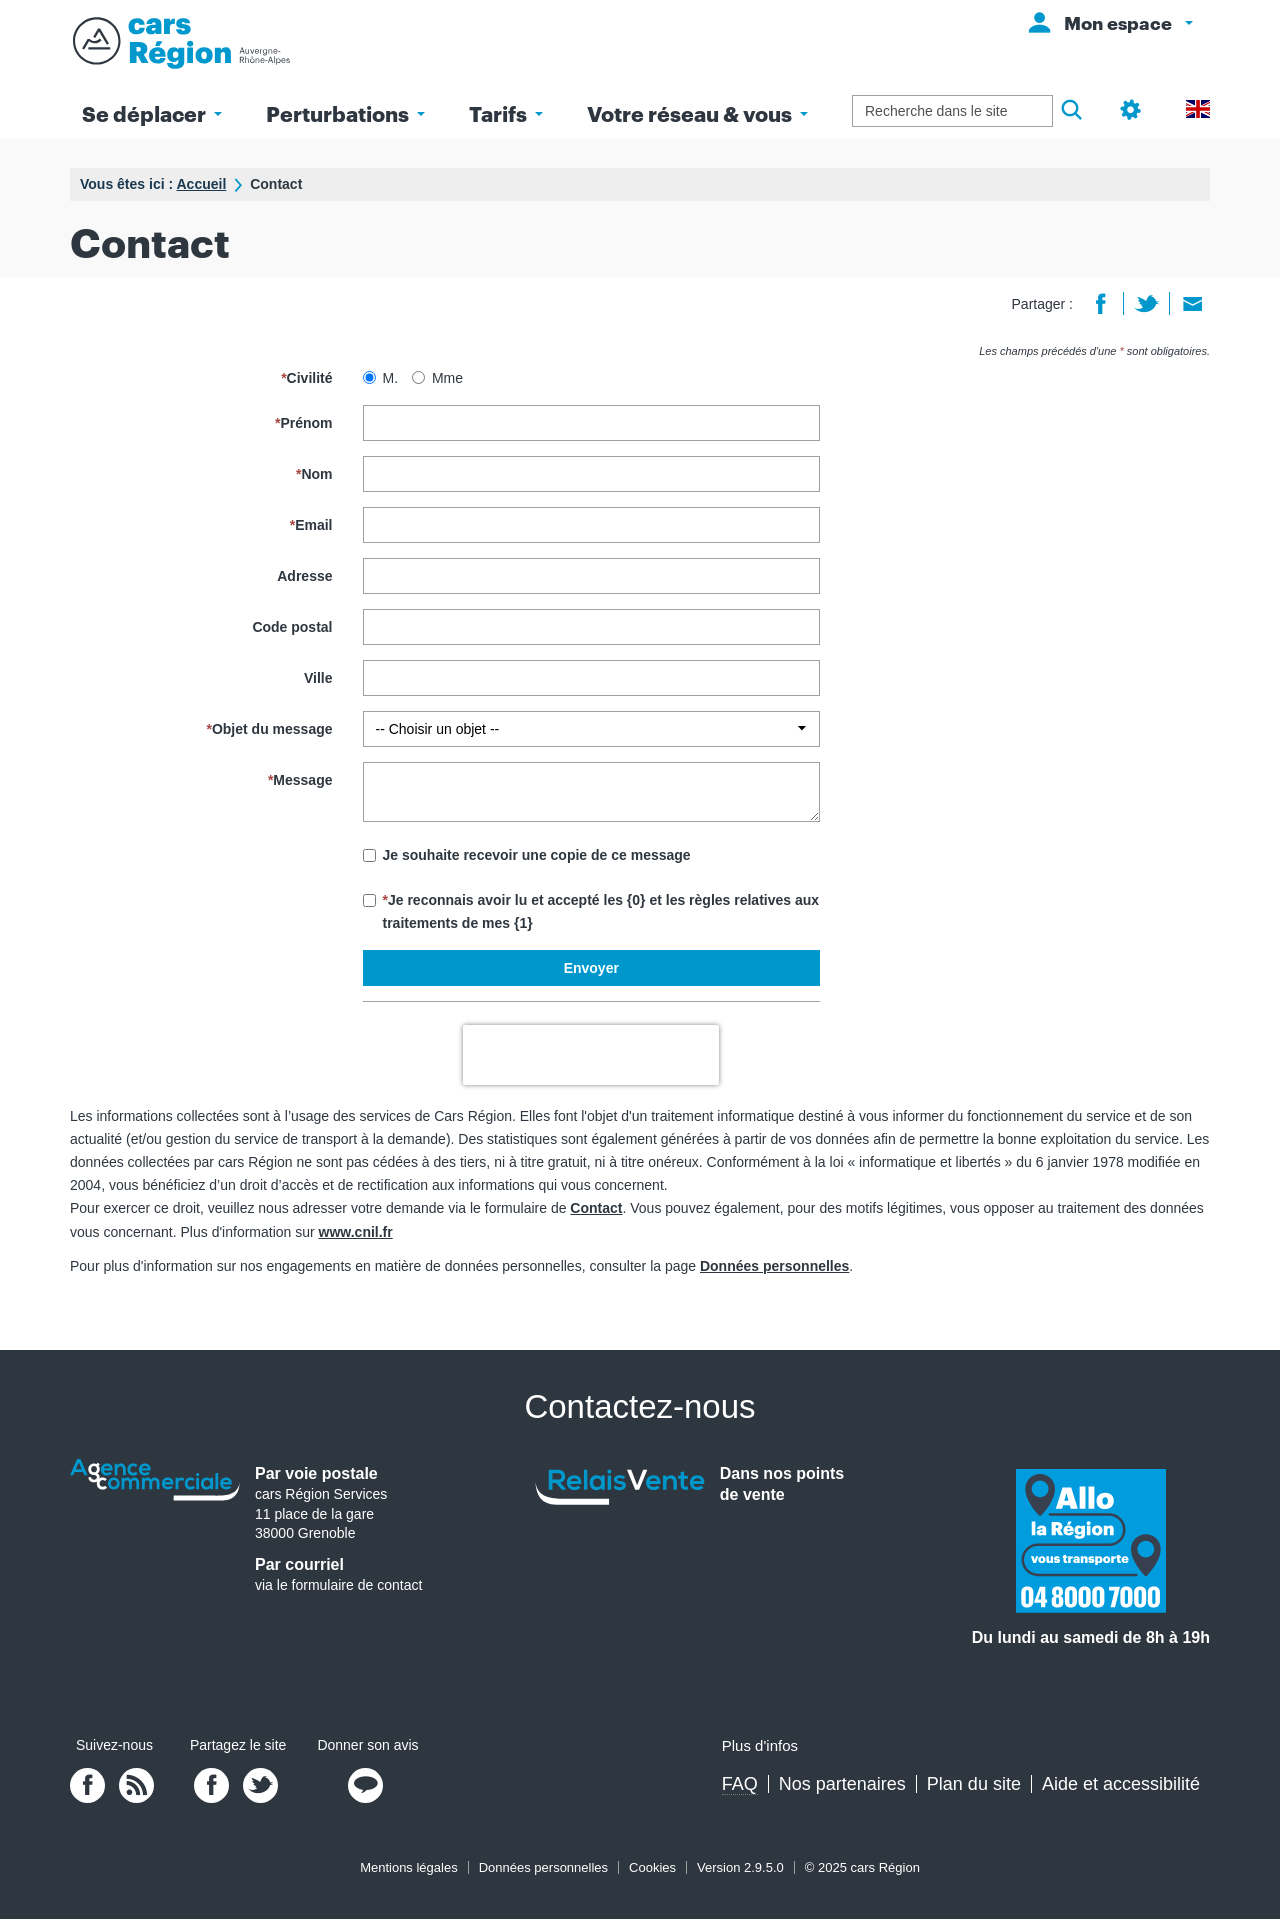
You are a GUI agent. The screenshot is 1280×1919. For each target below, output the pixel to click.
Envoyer (591, 968)
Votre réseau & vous (697, 113)
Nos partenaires (842, 1784)
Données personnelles (774, 1266)
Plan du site (974, 1784)
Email (311, 525)
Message (300, 780)
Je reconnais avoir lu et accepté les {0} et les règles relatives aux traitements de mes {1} (591, 911)
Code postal (292, 627)
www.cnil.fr (356, 1232)
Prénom (304, 423)
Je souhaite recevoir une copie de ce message (527, 855)
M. (381, 378)
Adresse (304, 576)
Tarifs (506, 113)
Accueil (201, 184)
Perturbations (345, 113)
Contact (596, 1208)
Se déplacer (152, 113)
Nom (314, 474)
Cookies (652, 1867)
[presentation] (591, 1055)
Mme (437, 378)
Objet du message (269, 729)
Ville (318, 678)
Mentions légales (409, 1867)
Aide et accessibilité (1121, 1784)
